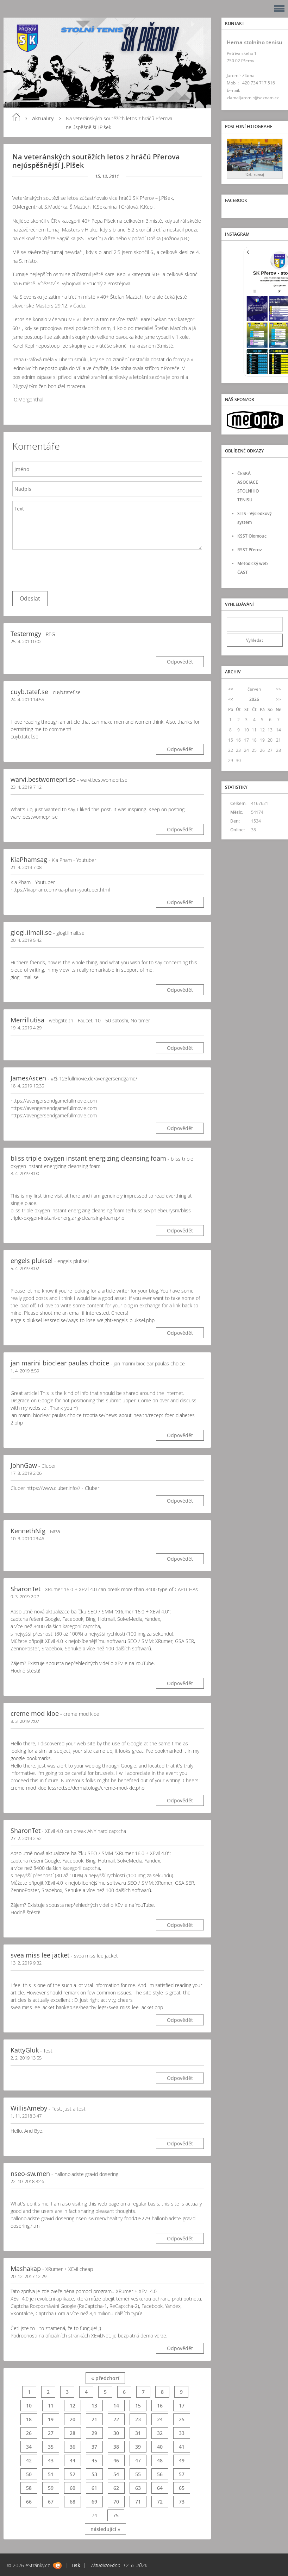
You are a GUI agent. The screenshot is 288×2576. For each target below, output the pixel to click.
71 (138, 2501)
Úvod (16, 117)
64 (160, 2488)
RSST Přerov (249, 550)
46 (116, 2460)
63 (138, 2488)
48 (160, 2460)
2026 (254, 699)
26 (29, 2433)
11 (51, 2405)
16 (160, 2405)
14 (116, 2405)
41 (181, 2446)
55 (138, 2474)
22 (116, 2419)
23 (138, 2419)
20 (72, 2419)
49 (181, 2460)
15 (138, 2405)
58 (29, 2488)
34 (29, 2446)
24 (160, 2419)
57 (181, 2474)
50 (29, 2474)
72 (160, 2501)
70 (116, 2501)
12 (72, 2405)
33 (181, 2433)
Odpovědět (180, 661)
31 (138, 2433)
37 (94, 2446)
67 (51, 2501)
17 (181, 2405)
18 (29, 2419)
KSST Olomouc (252, 536)
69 (94, 2501)
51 (51, 2474)
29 (94, 2433)
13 (94, 2405)
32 (160, 2433)
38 (116, 2446)
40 (160, 2446)
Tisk (75, 2565)
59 (51, 2488)
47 (138, 2460)
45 (94, 2460)
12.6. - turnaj (254, 174)
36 (72, 2446)
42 (29, 2460)
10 (29, 2405)
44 (72, 2460)
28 (72, 2433)
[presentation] (65, 568)
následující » (105, 2529)
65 (181, 2488)
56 (160, 2474)
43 (51, 2460)
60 (72, 2488)
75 (116, 2515)
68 (72, 2501)
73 (181, 2501)
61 (94, 2488)
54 (116, 2474)
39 (138, 2446)
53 (94, 2474)
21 (94, 2419)
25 (181, 2419)
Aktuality (43, 118)
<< (230, 689)
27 (51, 2433)
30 (116, 2433)
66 (29, 2501)
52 (72, 2474)
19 (51, 2419)
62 (116, 2488)
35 (51, 2446)
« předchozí (105, 2378)
